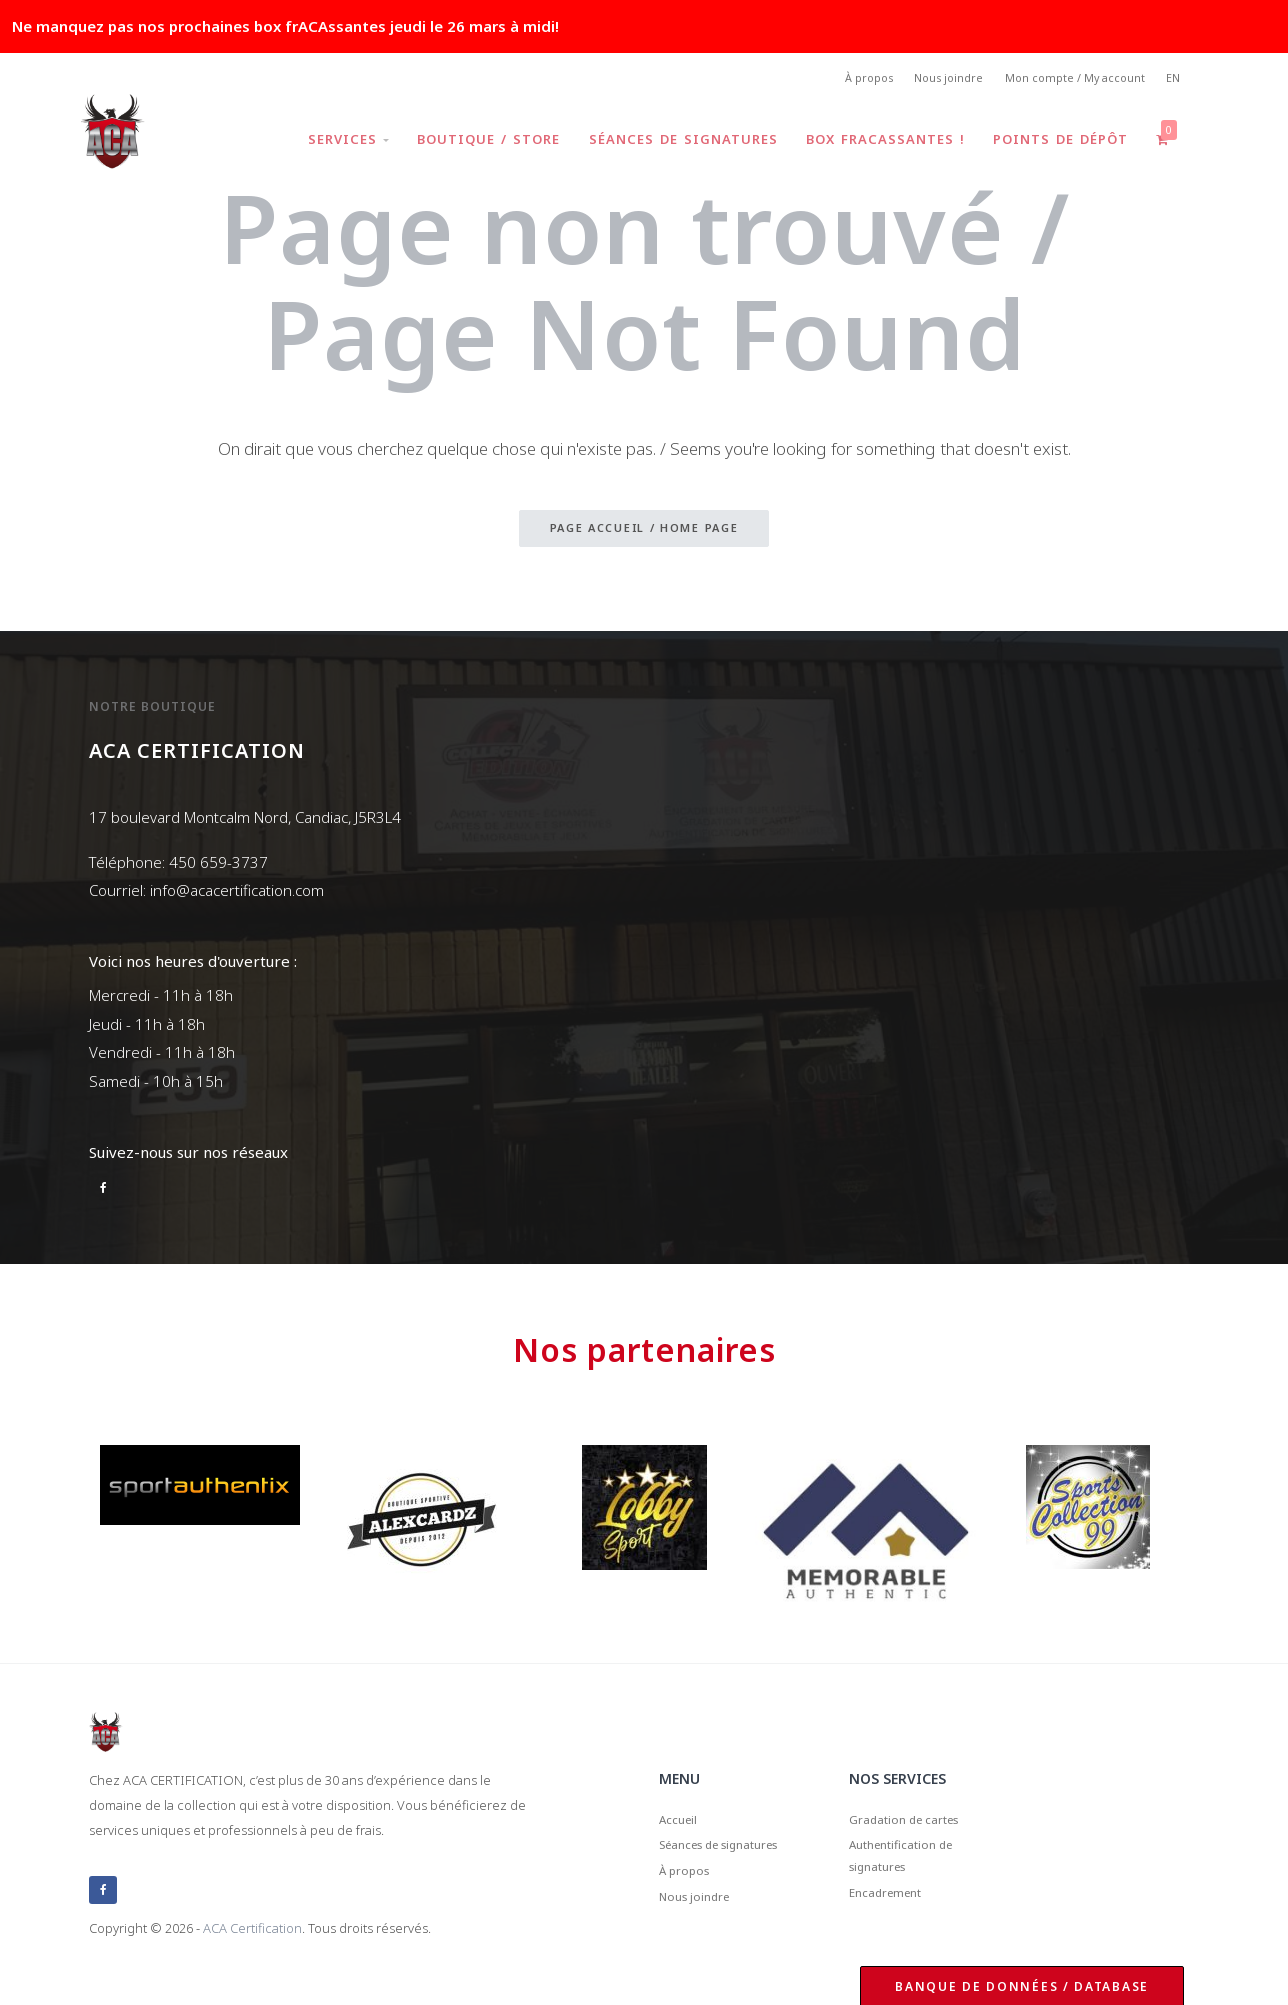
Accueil (683, 1824)
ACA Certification (252, 1929)
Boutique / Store (471, 144)
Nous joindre (928, 80)
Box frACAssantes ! (875, 144)
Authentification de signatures (916, 1870)
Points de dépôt (1054, 144)
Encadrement (897, 1917)
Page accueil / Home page (644, 533)
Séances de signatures (669, 144)
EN (1171, 80)
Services (327, 144)
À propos (839, 80)
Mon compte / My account (1064, 80)
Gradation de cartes (919, 1824)
